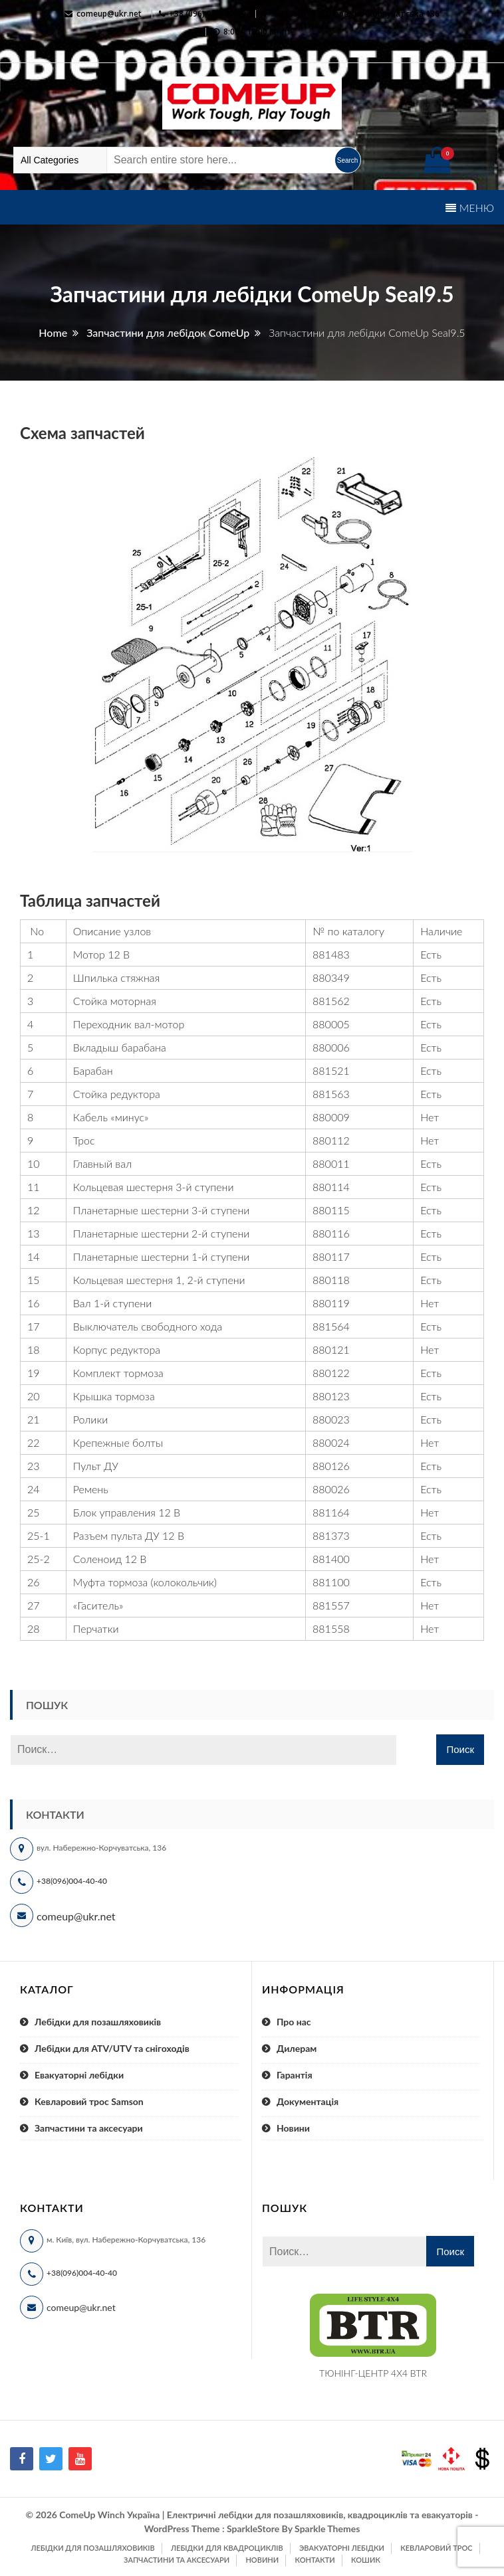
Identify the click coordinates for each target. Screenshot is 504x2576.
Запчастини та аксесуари (89, 2128)
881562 (331, 1000)
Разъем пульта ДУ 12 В (128, 1535)
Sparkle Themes (327, 2528)
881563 (331, 1093)
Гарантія (295, 2074)
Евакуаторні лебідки (79, 2074)
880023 (331, 1419)
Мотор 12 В (101, 954)
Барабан (93, 1070)
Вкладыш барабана (119, 1047)
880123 (331, 1396)
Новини (293, 2128)
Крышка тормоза (114, 1396)
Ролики (90, 1419)
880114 (331, 1186)
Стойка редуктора (116, 1093)
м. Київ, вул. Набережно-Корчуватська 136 (355, 13)
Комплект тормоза (118, 1372)
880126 (331, 1465)
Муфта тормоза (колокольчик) (145, 1582)
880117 (331, 1256)
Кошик (365, 2559)
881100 (331, 1582)
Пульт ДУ (95, 1465)
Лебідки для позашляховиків (98, 2021)
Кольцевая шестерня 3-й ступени (153, 1186)
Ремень (90, 1489)
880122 (331, 1372)
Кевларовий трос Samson (89, 2101)
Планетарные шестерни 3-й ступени (161, 1210)
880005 (331, 1024)
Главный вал (102, 1163)
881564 (331, 1326)
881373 (331, 1535)
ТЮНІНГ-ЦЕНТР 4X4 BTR (373, 2373)
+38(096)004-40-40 (72, 1881)
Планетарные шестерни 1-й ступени (161, 1256)
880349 (331, 977)
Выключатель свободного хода (147, 1326)
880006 (331, 1047)
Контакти (314, 2559)
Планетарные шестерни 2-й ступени (161, 1233)
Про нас (294, 2021)
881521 (331, 1070)
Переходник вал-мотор (129, 1024)
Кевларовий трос (436, 2547)
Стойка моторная (114, 1000)
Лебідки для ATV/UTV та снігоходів (112, 2048)
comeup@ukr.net (109, 13)
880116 (331, 1233)
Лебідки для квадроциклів (227, 2547)
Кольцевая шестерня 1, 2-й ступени (159, 1279)
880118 (331, 1279)
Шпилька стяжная (116, 977)
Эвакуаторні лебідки (341, 2547)
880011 (331, 1163)
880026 (331, 1489)
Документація (307, 2101)
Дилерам (296, 2048)
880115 (331, 1210)
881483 (331, 954)
